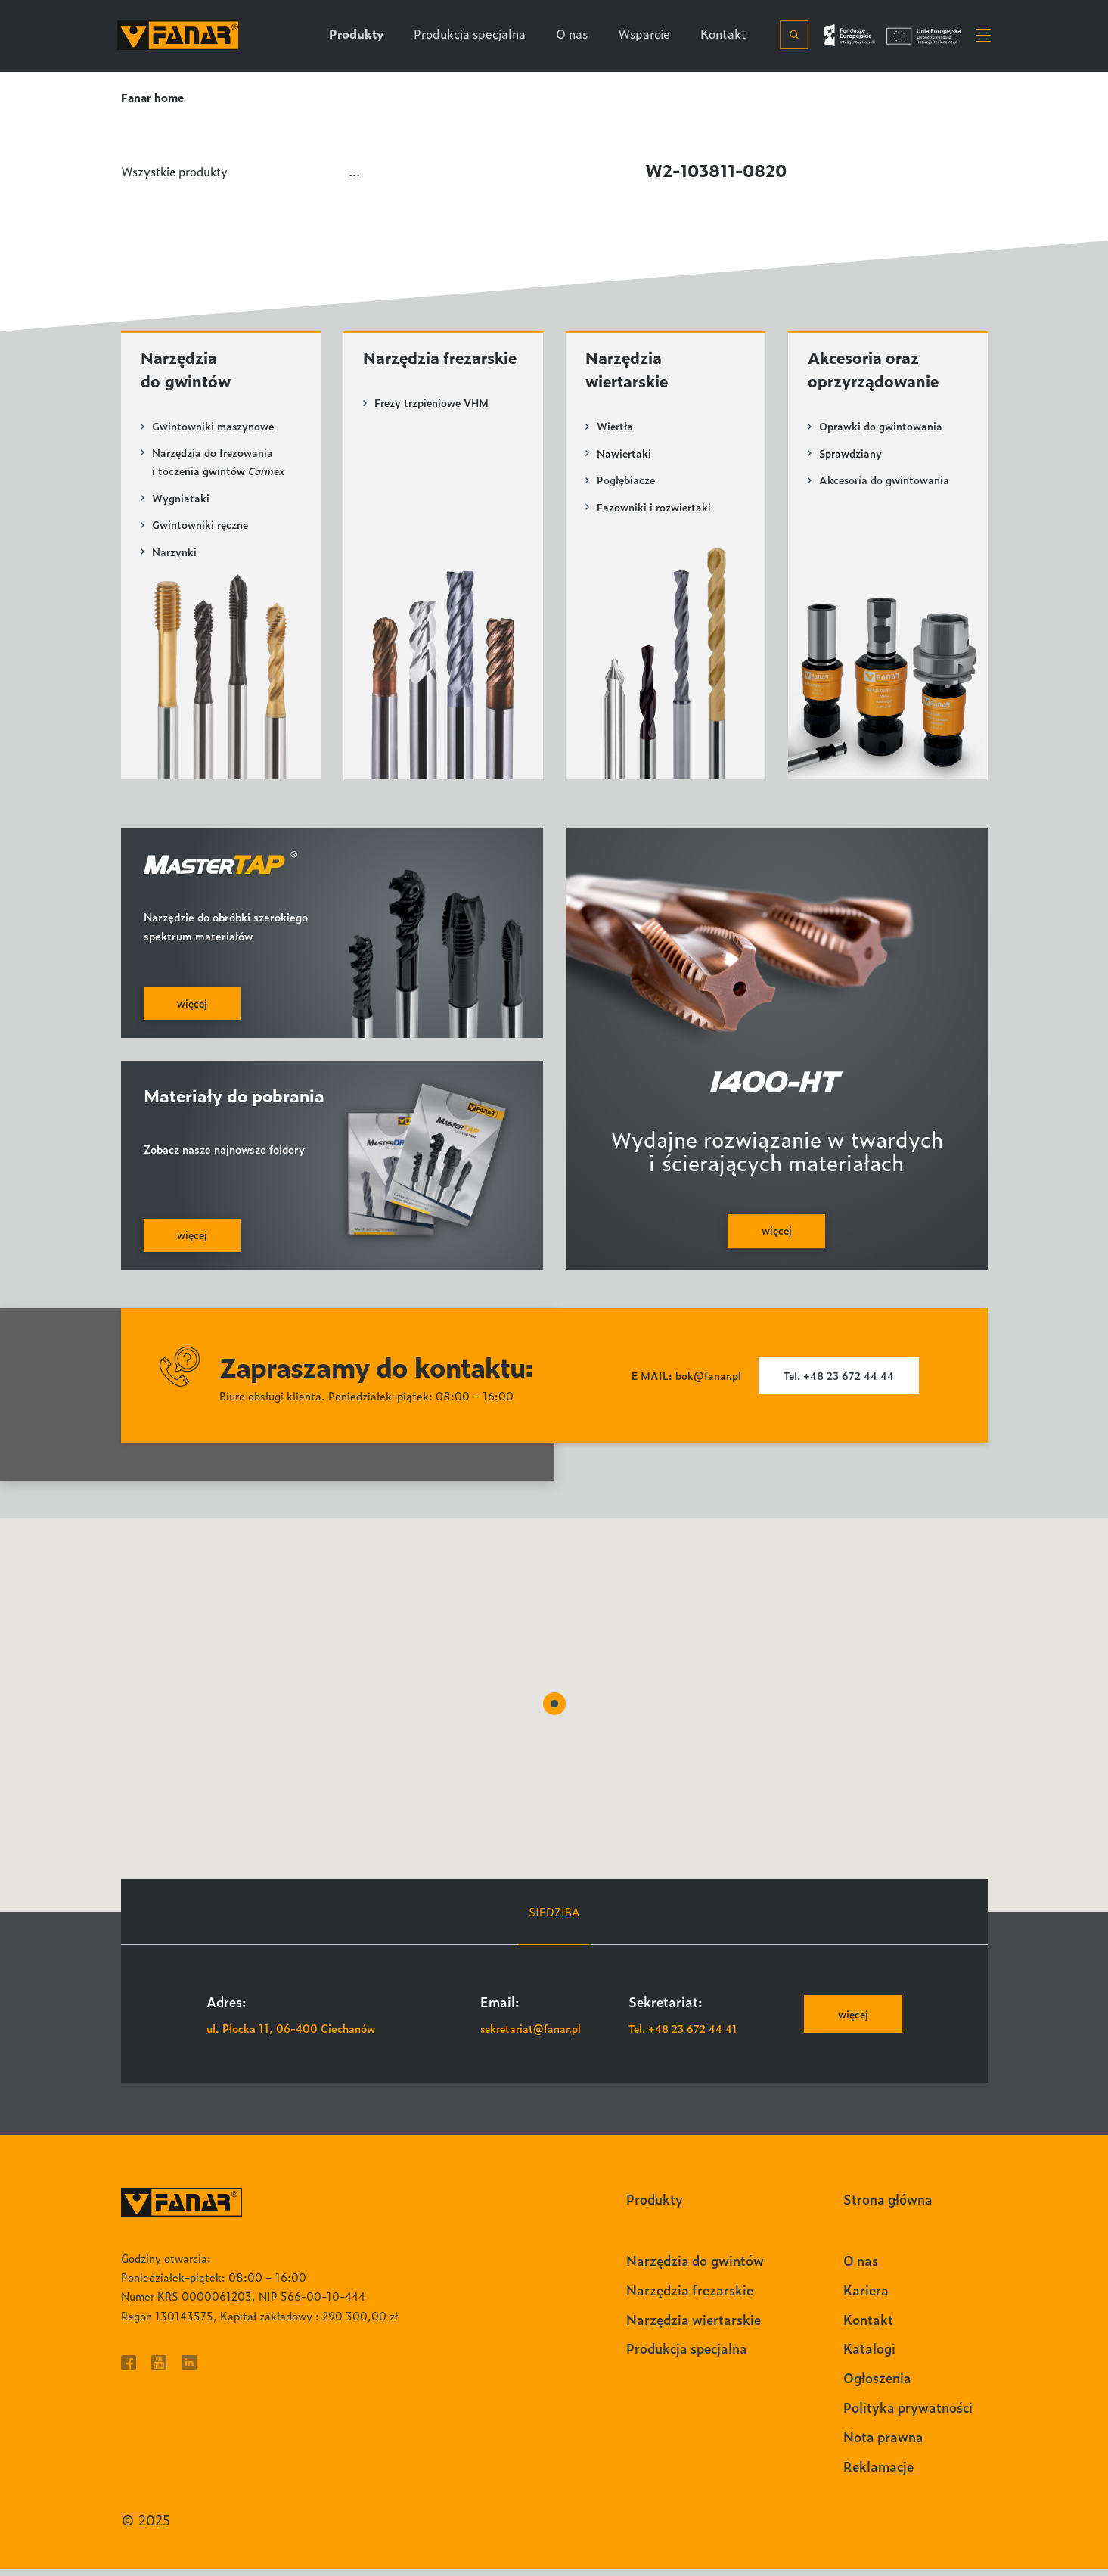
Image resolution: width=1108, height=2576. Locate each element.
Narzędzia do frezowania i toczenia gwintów (218, 465)
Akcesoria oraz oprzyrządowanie (878, 371)
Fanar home (153, 97)
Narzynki (174, 555)
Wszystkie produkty (177, 171)
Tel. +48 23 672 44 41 (684, 2034)
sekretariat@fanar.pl (533, 2034)
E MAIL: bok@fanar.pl (683, 1382)
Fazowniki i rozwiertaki (655, 509)
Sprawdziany (851, 456)
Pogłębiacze (626, 482)
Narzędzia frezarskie (404, 371)
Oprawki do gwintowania (881, 429)
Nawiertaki (625, 456)
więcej (851, 2020)
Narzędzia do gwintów (189, 371)
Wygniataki (181, 501)
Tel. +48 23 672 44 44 (840, 1382)
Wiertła (616, 429)
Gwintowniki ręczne (201, 528)
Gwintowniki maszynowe (214, 429)
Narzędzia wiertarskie (631, 371)
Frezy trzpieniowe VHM (434, 429)
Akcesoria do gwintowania (885, 482)
